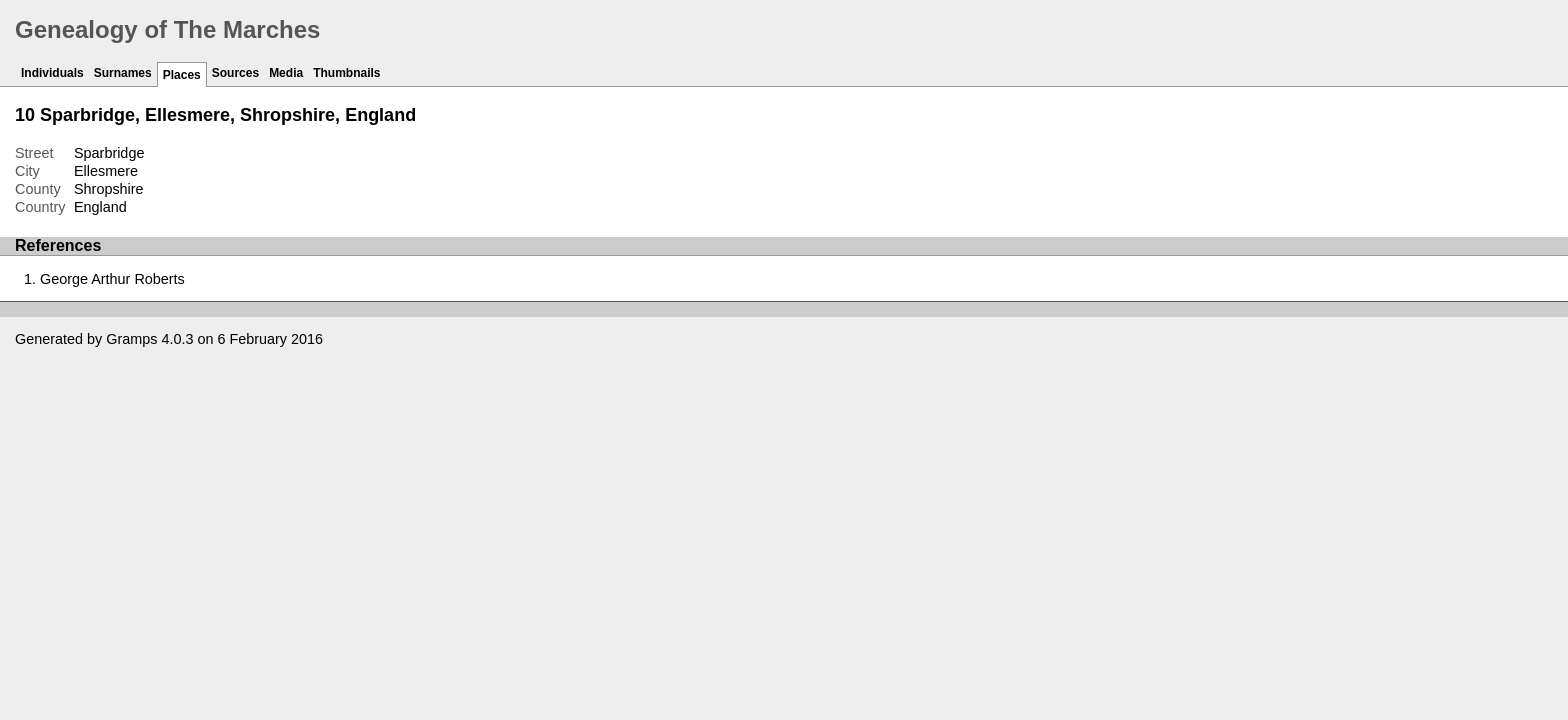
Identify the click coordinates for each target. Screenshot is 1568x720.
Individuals (52, 73)
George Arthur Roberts (112, 279)
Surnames (123, 73)
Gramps (131, 339)
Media (286, 73)
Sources (235, 73)
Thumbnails (346, 73)
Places (182, 75)
